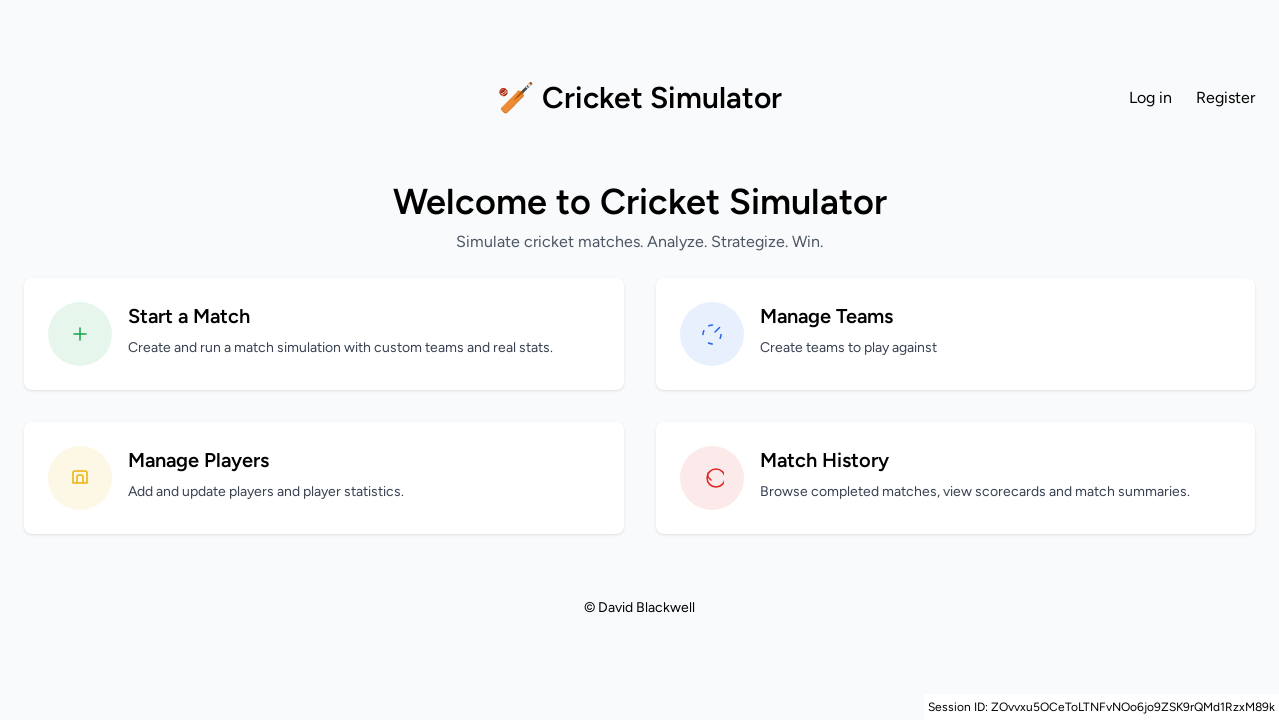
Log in (1150, 97)
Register (1225, 97)
